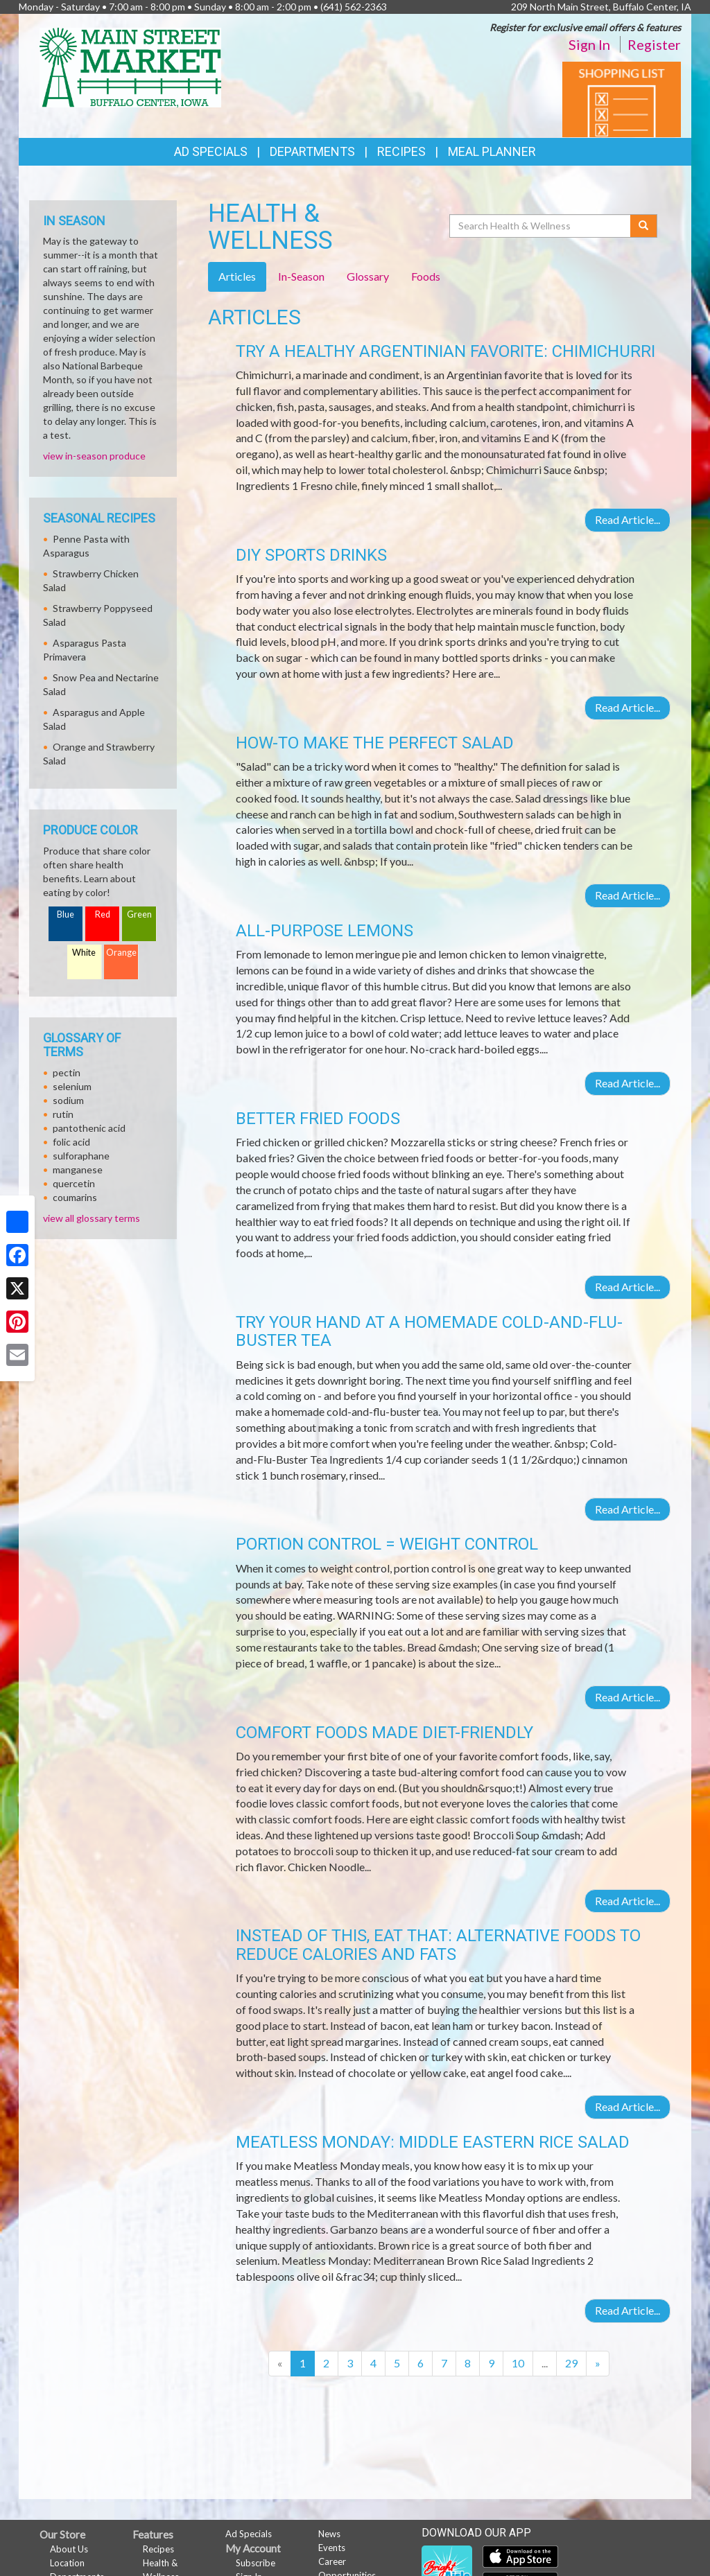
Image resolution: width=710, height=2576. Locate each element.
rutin (63, 1114)
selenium (72, 1086)
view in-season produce (94, 456)
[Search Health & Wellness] (540, 226)
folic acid (71, 1142)
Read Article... (627, 519)
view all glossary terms (91, 1218)
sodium (68, 1100)
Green (139, 914)
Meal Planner (492, 151)
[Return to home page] (130, 66)
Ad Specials (211, 151)
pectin (66, 1072)
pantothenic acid (89, 1128)
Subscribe (255, 2562)
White (84, 952)
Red (102, 914)
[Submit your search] (643, 226)
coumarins (75, 1197)
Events (331, 2547)
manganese (78, 1169)
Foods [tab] (425, 276)
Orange (121, 952)
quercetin (74, 1183)
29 (571, 2362)
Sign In (589, 44)
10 (518, 2362)
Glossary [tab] (368, 276)
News (329, 2533)
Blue (65, 914)
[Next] (597, 2363)
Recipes (401, 151)
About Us (69, 2549)
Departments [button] (312, 151)
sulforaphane (81, 1156)
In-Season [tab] (301, 276)
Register (654, 44)
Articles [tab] (237, 276)
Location (67, 2562)
